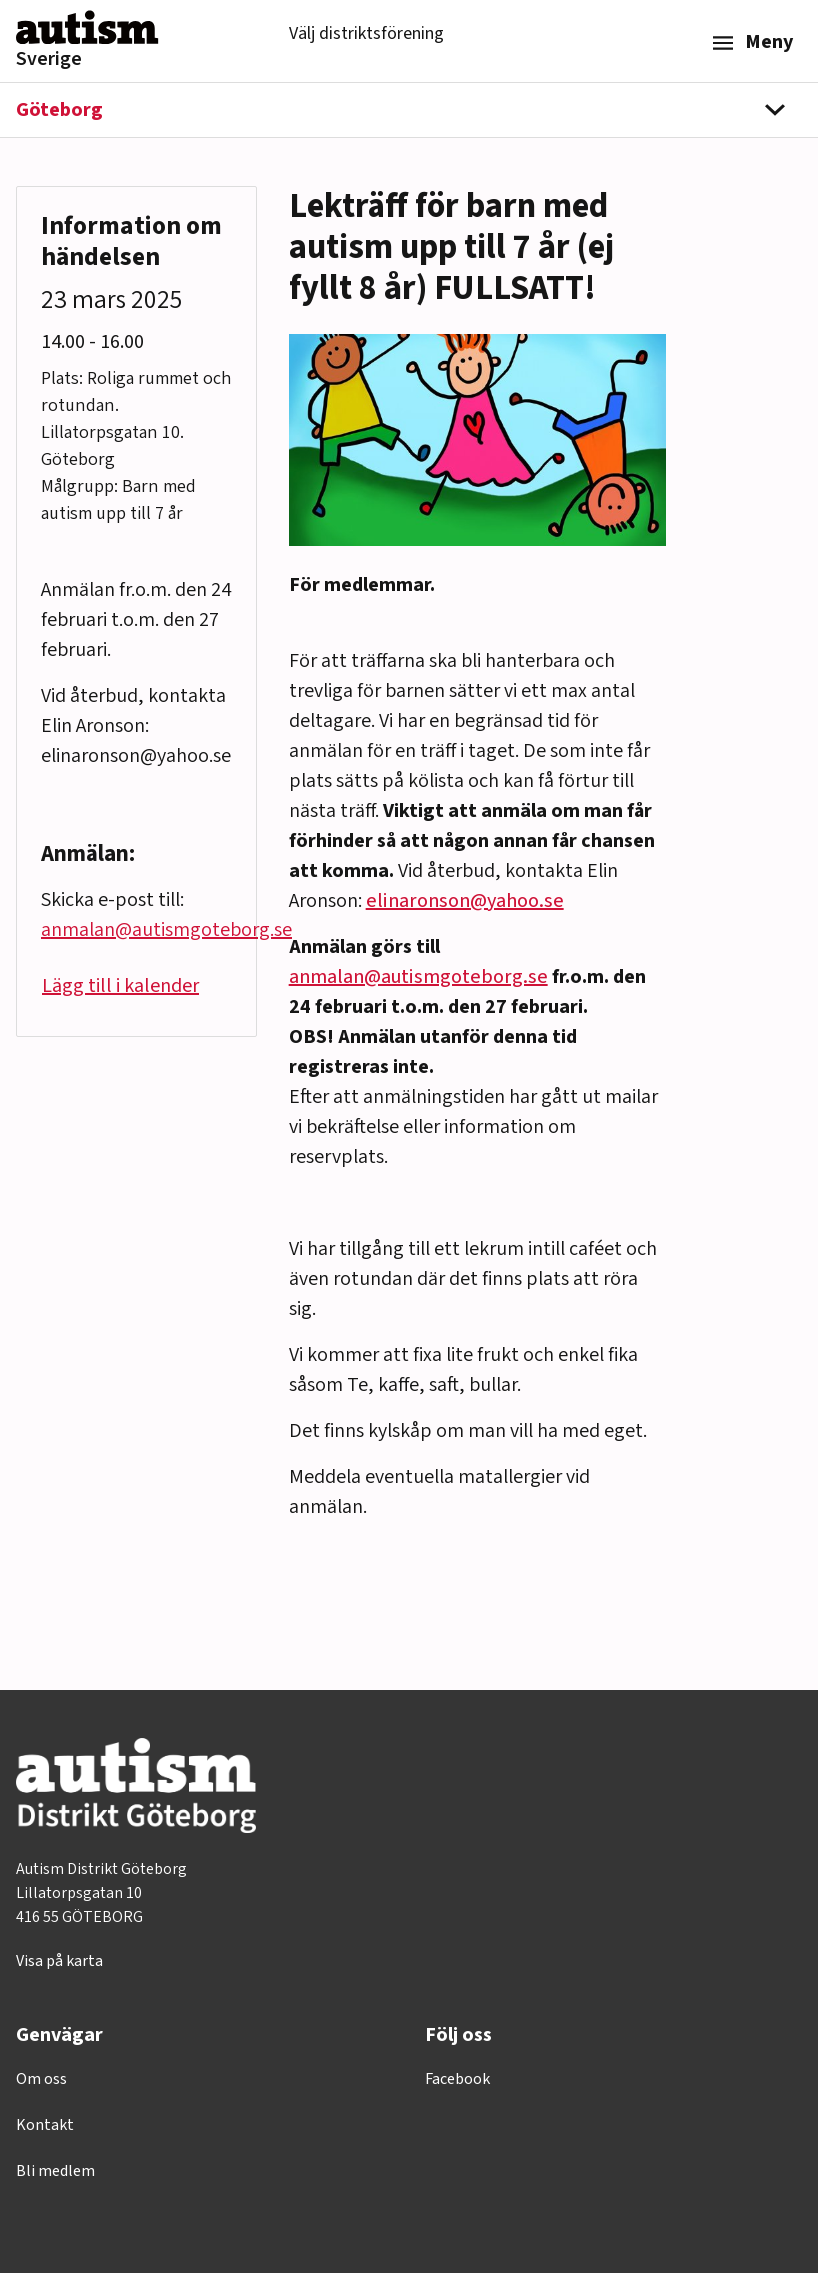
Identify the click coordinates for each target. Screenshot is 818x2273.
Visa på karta (59, 1961)
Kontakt (45, 2125)
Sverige (49, 59)
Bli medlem (55, 2171)
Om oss (41, 2079)
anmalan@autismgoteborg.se (418, 977)
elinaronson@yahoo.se (465, 901)
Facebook (457, 2079)
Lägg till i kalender (120, 986)
